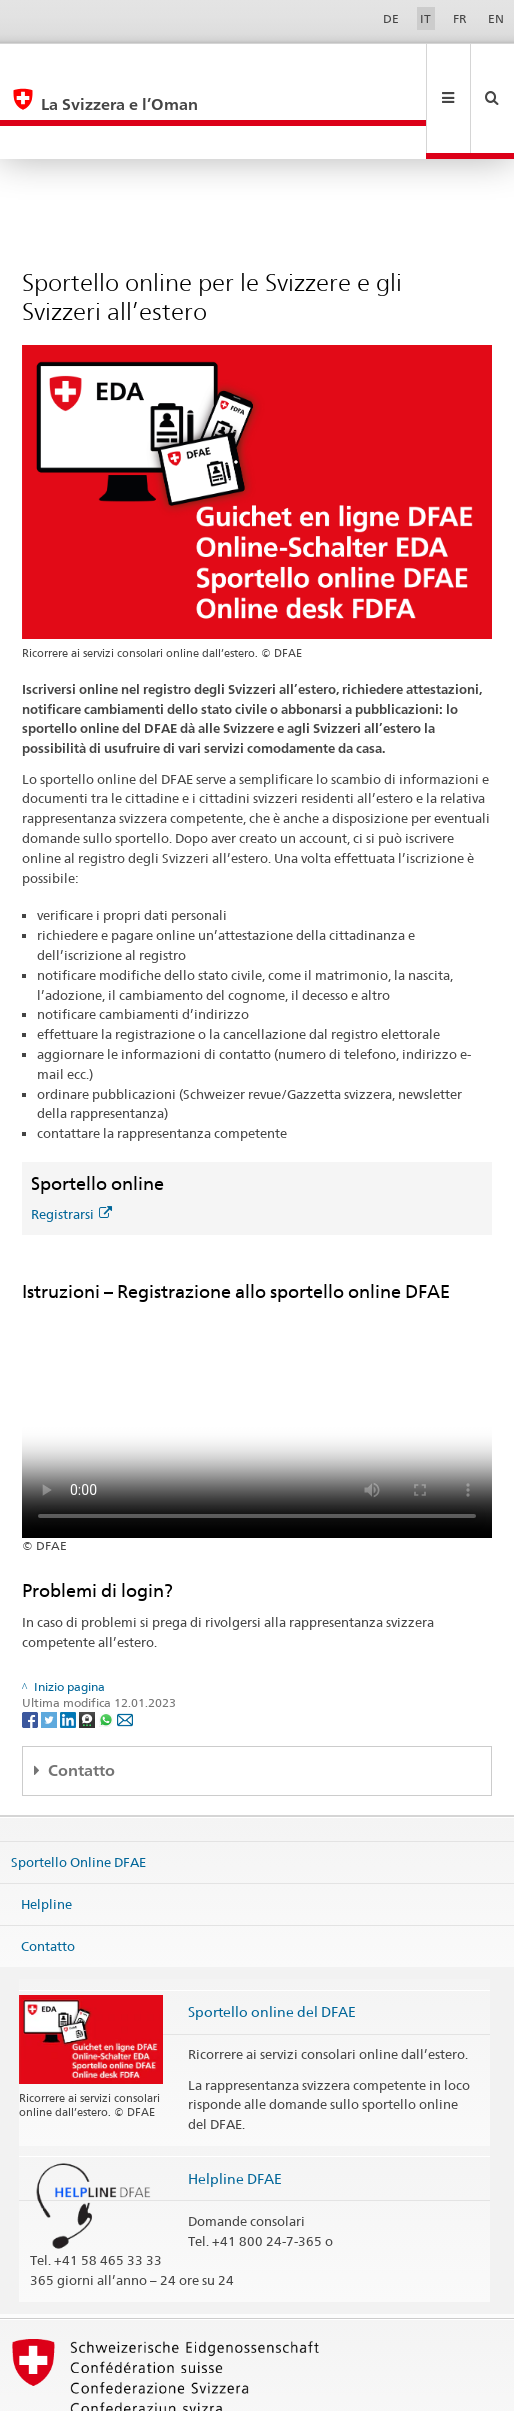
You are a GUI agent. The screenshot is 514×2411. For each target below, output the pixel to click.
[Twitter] (50, 1651)
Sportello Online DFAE (78, 1795)
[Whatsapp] (107, 1651)
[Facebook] (31, 1651)
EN (496, 18)
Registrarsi (71, 1147)
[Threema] (88, 1651)
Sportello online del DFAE (272, 1944)
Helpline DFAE (235, 2111)
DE (391, 18)
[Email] (125, 1651)
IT (425, 18)
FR (460, 18)
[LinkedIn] (69, 1651)
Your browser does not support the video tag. (257, 1353)
